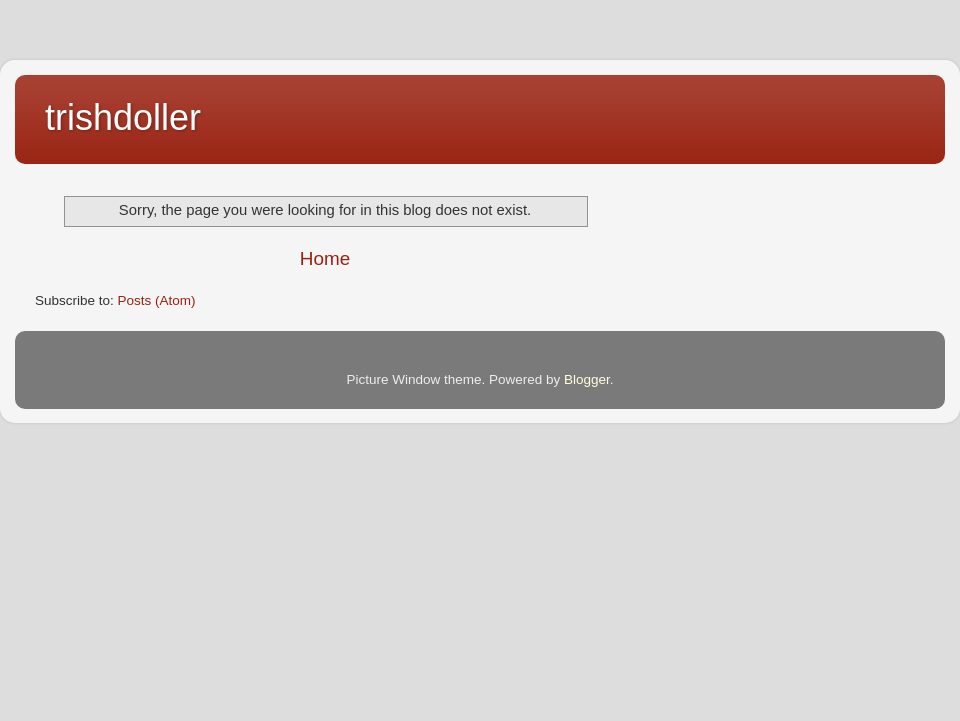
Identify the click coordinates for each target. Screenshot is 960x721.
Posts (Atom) (157, 300)
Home (325, 258)
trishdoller (123, 117)
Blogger (587, 379)
